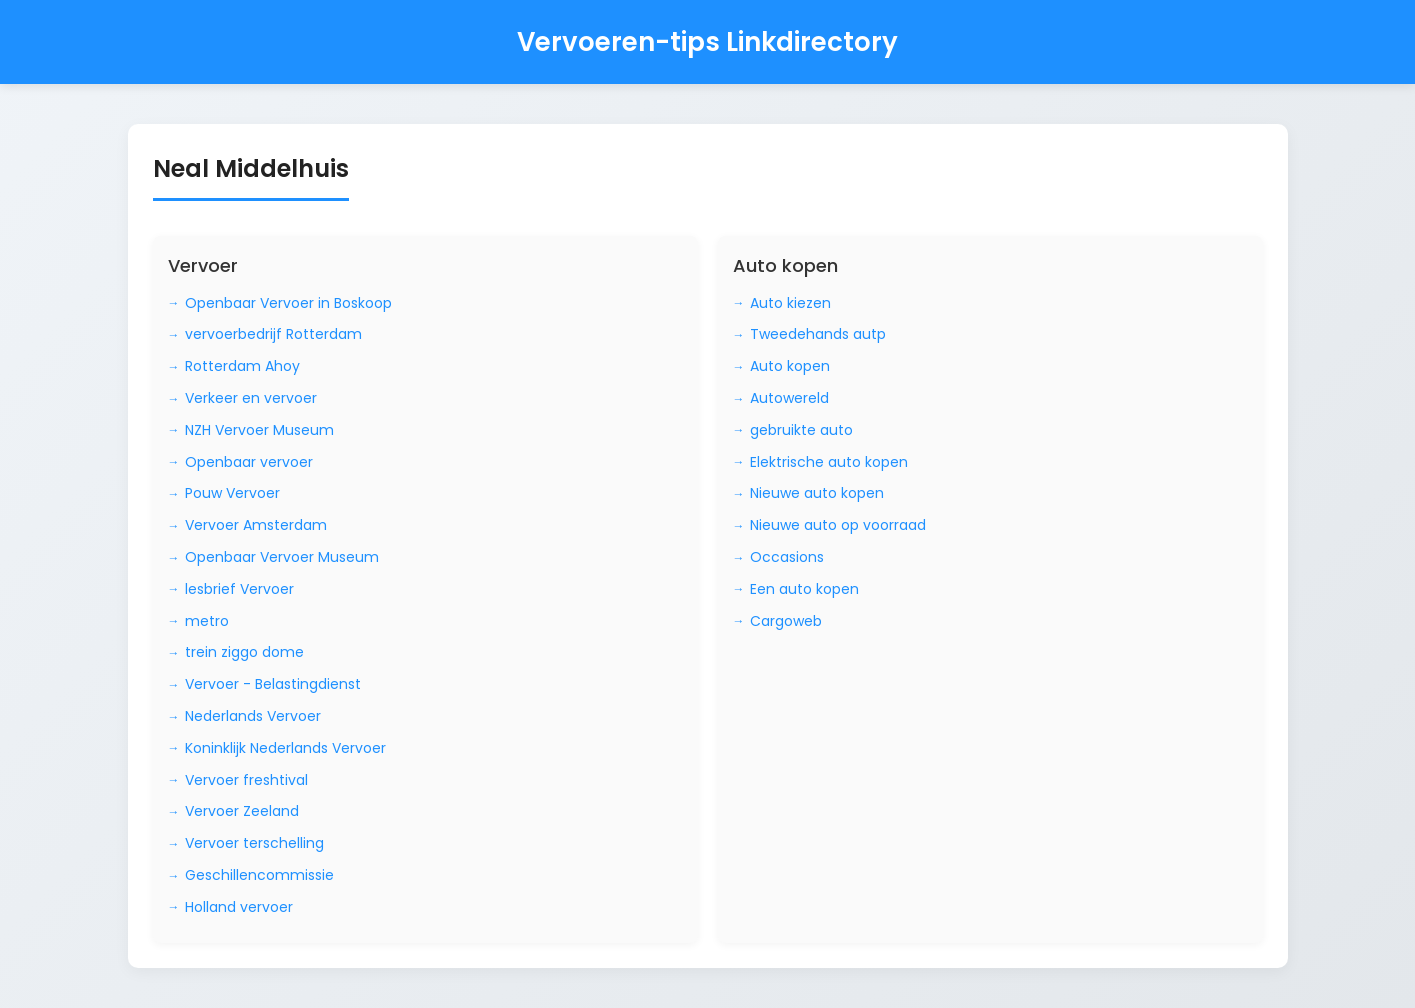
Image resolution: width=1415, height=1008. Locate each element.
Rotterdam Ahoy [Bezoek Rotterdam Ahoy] (242, 366)
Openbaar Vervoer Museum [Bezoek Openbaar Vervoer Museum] (282, 557)
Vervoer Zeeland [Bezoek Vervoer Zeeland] (242, 811)
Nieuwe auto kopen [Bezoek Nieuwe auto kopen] (817, 493)
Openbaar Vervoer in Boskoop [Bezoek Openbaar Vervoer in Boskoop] (288, 303)
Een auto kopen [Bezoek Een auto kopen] (804, 589)
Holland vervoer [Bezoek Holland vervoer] (239, 907)
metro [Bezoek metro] (207, 621)
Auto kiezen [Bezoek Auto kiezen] (790, 303)
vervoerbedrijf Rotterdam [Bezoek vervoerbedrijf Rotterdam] (273, 334)
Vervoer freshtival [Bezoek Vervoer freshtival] (246, 780)
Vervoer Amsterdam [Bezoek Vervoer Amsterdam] (256, 525)
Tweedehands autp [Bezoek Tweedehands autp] (818, 334)
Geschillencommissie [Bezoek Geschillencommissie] (259, 875)
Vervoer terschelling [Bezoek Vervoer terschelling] (254, 843)
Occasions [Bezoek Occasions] (787, 557)
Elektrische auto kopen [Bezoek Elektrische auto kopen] (829, 462)
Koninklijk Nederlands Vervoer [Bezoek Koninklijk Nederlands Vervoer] (285, 748)
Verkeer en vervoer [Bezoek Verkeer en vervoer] (251, 398)
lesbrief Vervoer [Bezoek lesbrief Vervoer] (239, 589)
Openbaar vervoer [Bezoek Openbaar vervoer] (249, 462)
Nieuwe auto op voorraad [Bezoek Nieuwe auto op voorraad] (838, 525)
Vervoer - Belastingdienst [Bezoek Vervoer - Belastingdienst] (273, 684)
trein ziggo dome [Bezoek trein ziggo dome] (244, 652)
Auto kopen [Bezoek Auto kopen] (790, 366)
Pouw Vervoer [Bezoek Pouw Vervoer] (232, 493)
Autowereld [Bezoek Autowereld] (789, 398)
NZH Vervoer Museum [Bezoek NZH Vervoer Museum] (259, 430)
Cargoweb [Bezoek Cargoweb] (786, 621)
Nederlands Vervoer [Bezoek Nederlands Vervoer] (253, 716)
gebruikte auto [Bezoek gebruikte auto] (801, 430)
